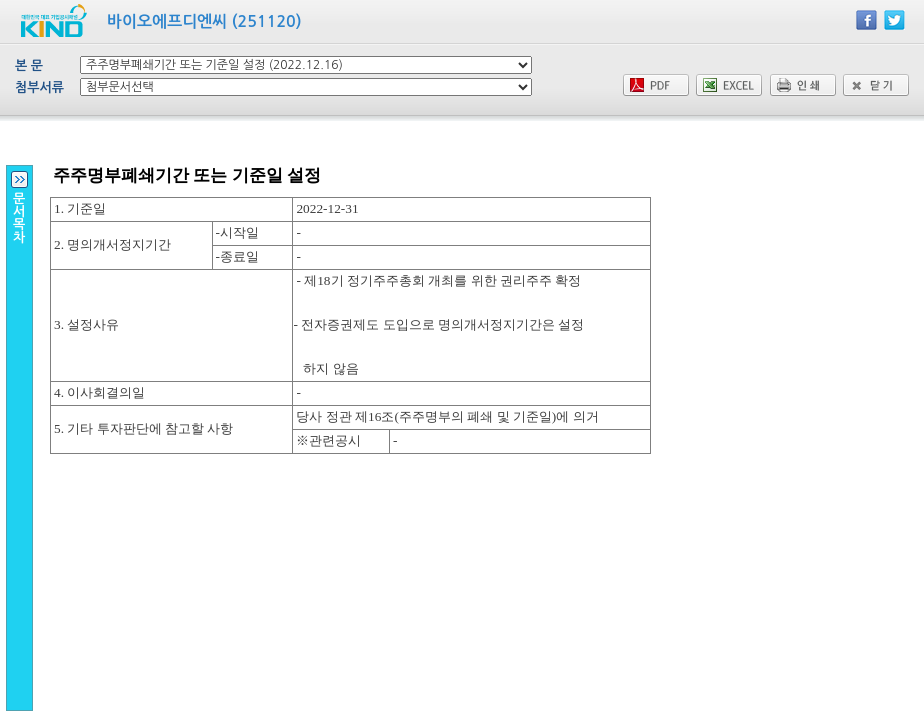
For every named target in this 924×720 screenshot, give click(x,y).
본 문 (29, 65)
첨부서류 (39, 87)
